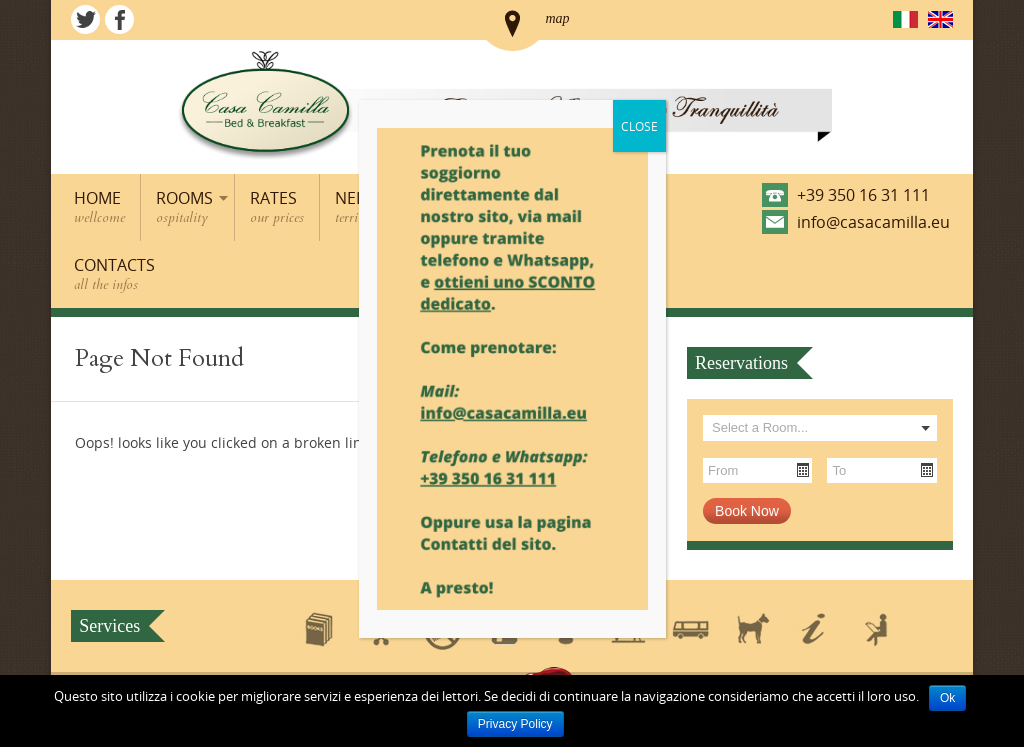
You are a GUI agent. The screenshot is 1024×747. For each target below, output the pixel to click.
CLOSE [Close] (639, 126)
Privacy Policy (515, 724)
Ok (947, 698)
